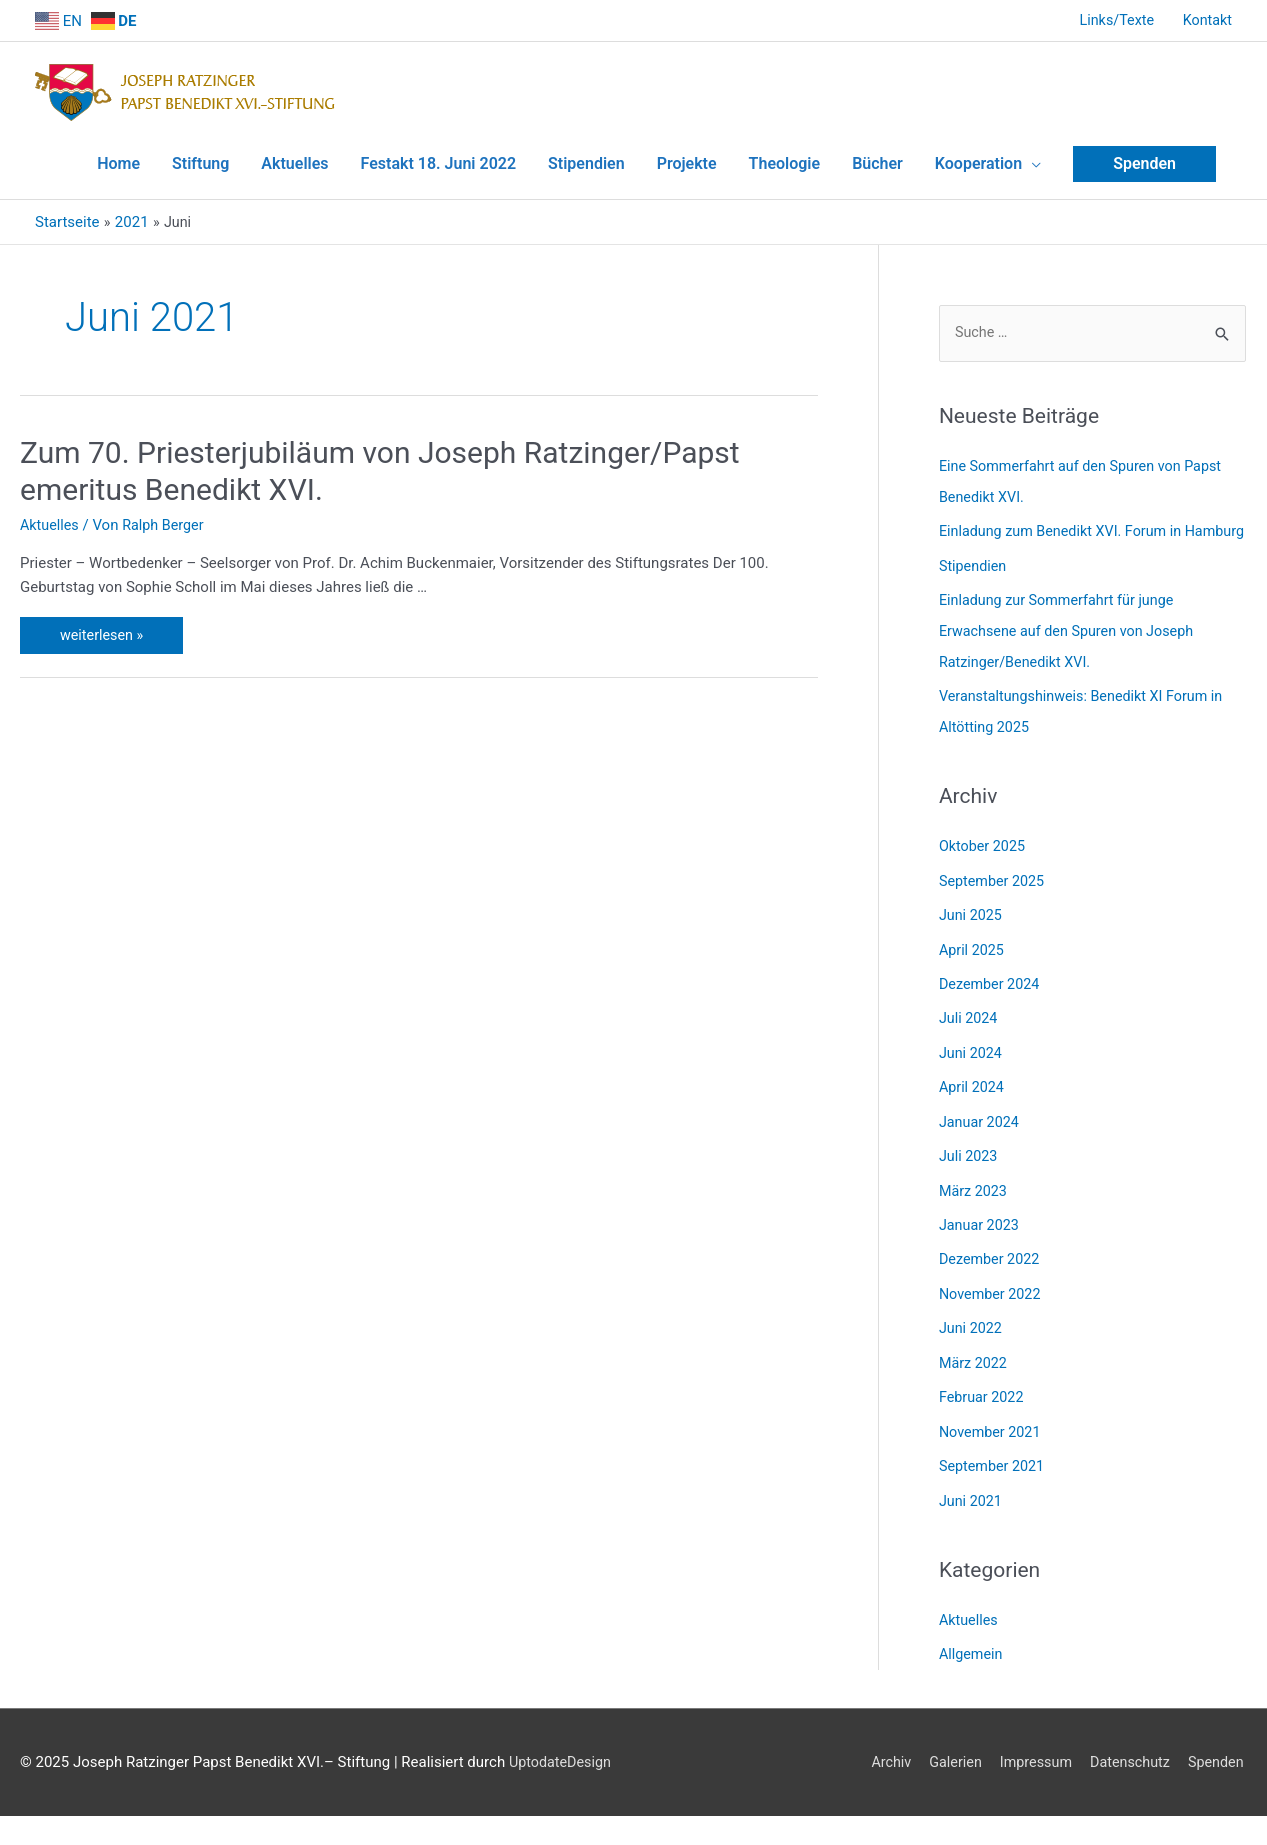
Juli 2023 (969, 1165)
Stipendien (974, 585)
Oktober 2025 (984, 862)
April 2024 (973, 1098)
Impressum (1029, 1762)
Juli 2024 (969, 1030)
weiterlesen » (113, 621)
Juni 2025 (972, 929)
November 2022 (992, 1300)
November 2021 (992, 1435)
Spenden (1218, 1762)
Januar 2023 (981, 1233)
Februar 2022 (983, 1402)
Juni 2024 (972, 1064)
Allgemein (972, 1656)
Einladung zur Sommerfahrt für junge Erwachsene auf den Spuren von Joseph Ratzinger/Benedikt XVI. (1072, 649)
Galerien (945, 1762)
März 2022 (974, 1368)
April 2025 (973, 963)
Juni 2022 (972, 1334)
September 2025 (994, 895)
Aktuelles (51, 515)
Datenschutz (1128, 1762)
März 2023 (974, 1199)
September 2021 (994, 1469)
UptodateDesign (73, 1790)
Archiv (879, 1762)
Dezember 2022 (991, 1267)
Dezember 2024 (991, 997)
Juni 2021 (972, 1503)
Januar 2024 (981, 1132)
